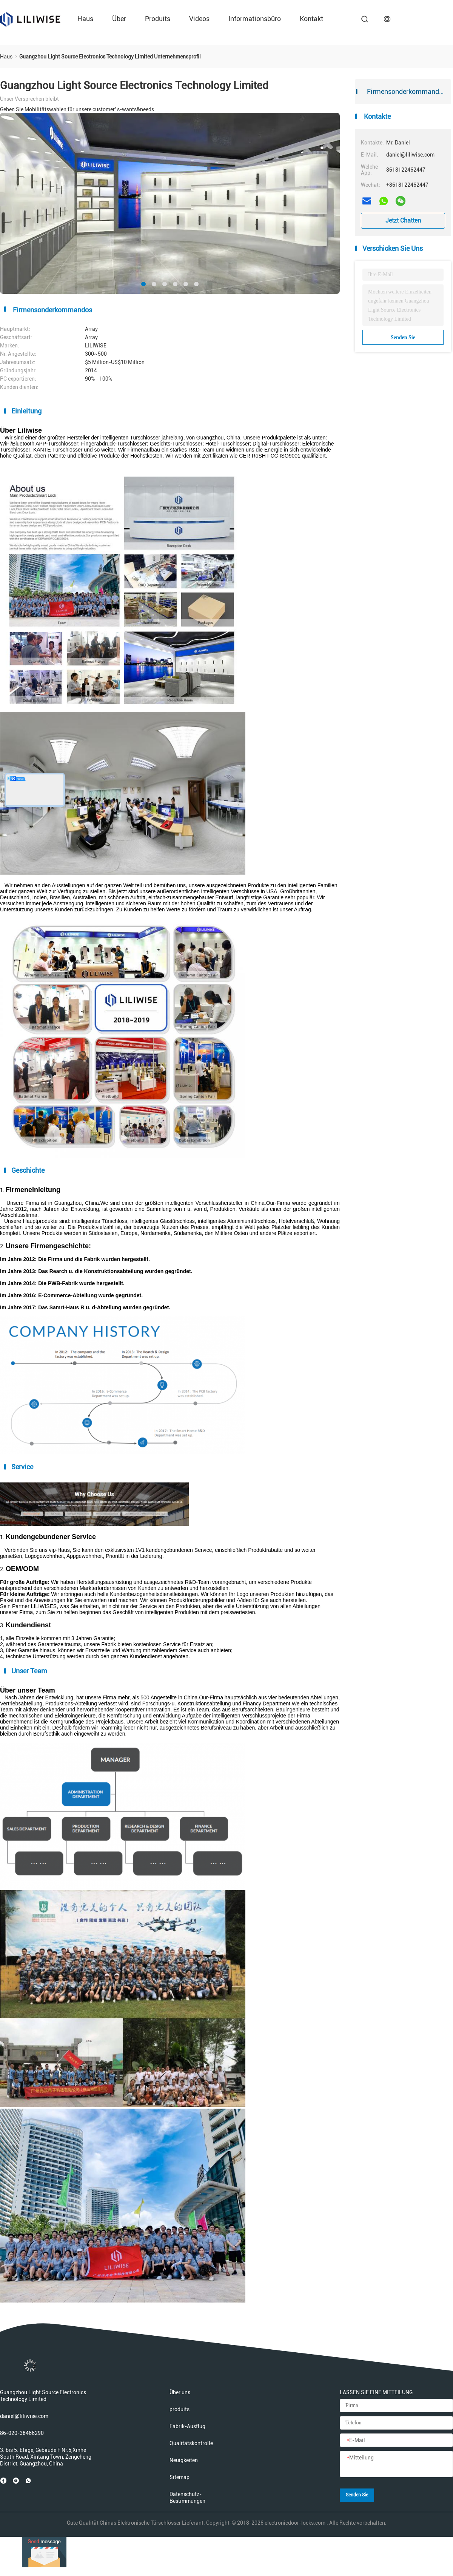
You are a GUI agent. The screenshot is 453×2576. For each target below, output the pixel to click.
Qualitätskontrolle (191, 2443)
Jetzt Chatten (403, 220)
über (119, 19)
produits (157, 19)
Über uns (179, 2392)
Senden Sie (403, 337)
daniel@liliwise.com (24, 2416)
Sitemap (179, 2477)
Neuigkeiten (183, 2460)
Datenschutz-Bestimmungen (187, 2497)
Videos (199, 19)
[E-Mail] (396, 2440)
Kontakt (311, 19)
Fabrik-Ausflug (187, 2426)
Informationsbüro (254, 19)
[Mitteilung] (396, 2464)
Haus (85, 19)
